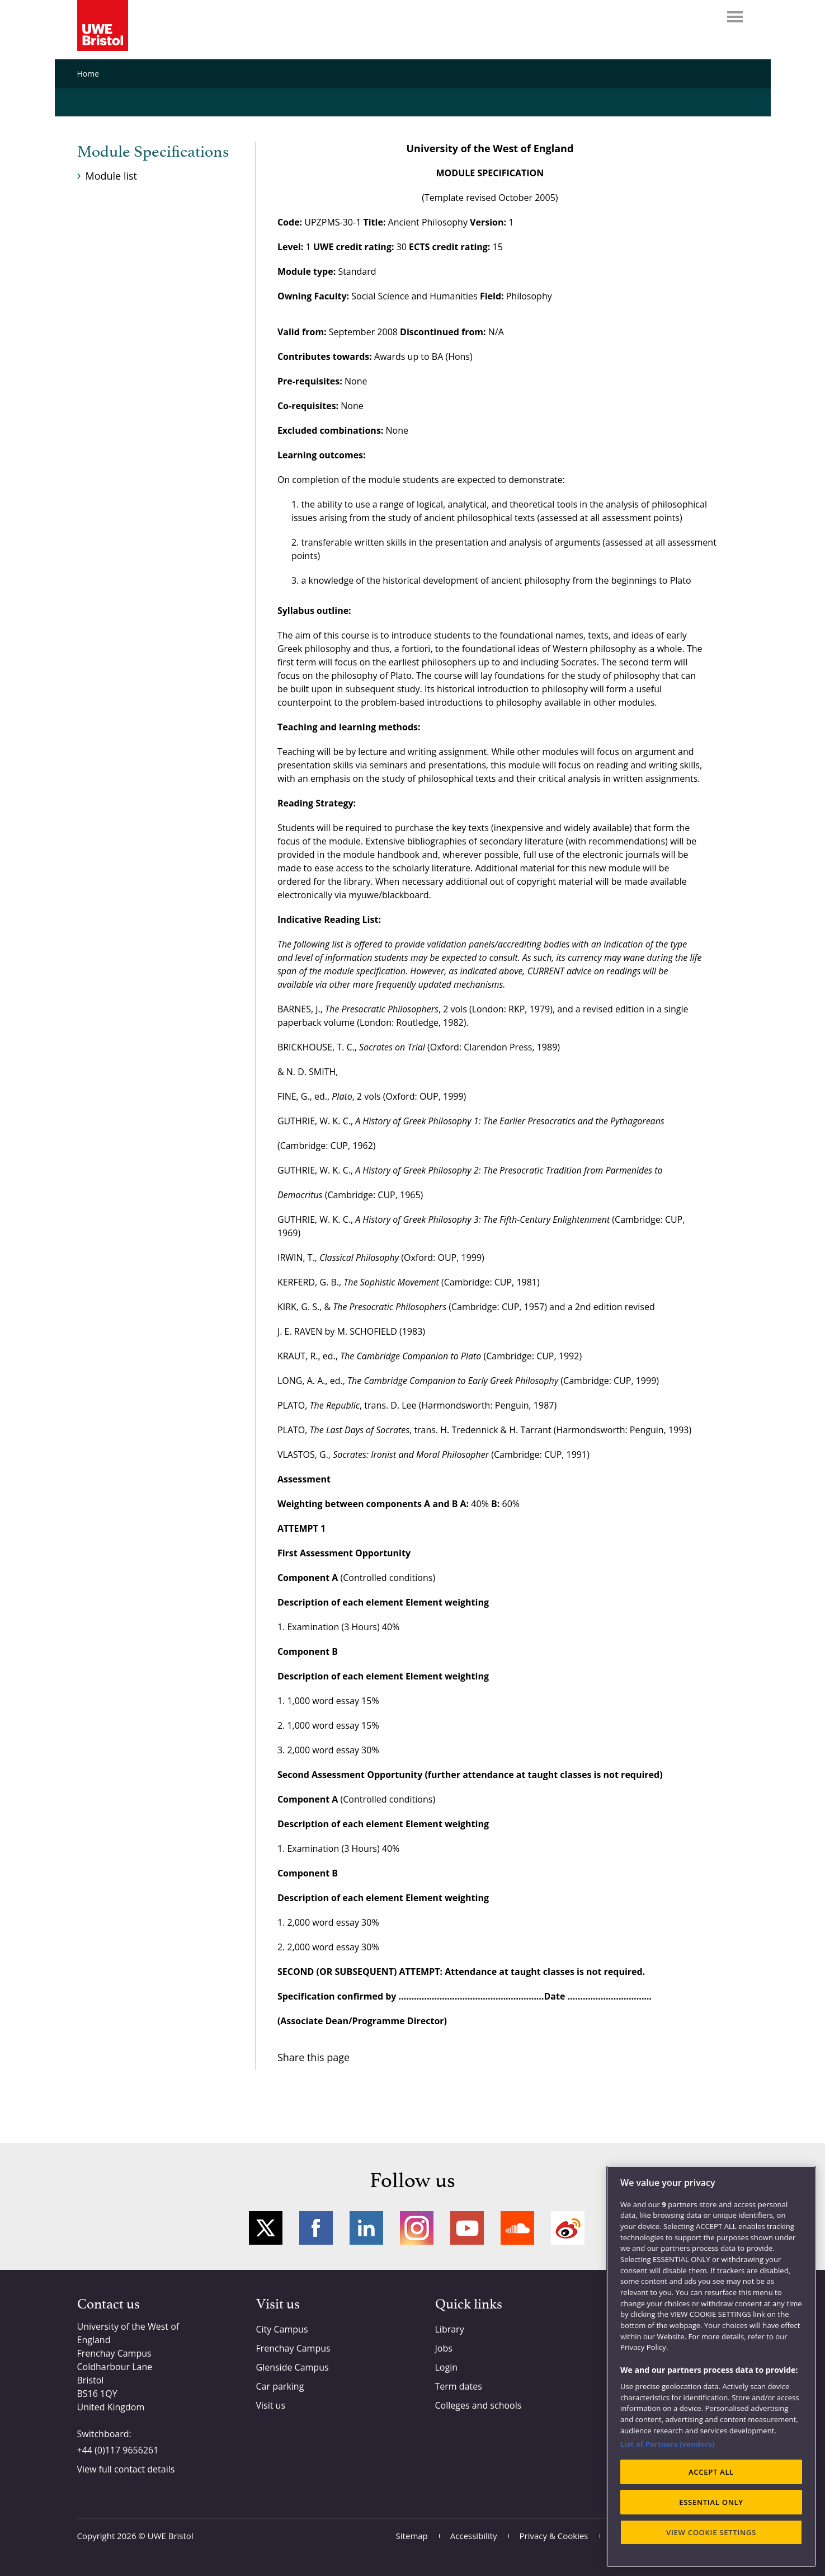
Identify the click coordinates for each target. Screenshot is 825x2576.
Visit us (271, 2405)
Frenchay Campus (293, 2348)
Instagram (416, 2228)
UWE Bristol (171, 2535)
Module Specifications (153, 152)
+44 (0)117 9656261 (118, 2450)
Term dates (458, 2386)
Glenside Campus (292, 2367)
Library (449, 2329)
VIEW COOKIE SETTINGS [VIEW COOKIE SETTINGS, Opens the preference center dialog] (711, 2532)
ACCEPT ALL (711, 2472)
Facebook (316, 2228)
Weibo (567, 2228)
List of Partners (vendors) (667, 2444)
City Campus (282, 2329)
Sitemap (412, 2535)
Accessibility (473, 2535)
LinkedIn (366, 2228)
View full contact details (126, 2469)
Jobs (443, 2348)
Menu (735, 16)
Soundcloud (517, 2228)
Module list (111, 175)
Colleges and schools (478, 2405)
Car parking (280, 2386)
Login (446, 2367)
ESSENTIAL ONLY (711, 2502)
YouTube (467, 2228)
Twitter (265, 2228)
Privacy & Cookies (554, 2535)
